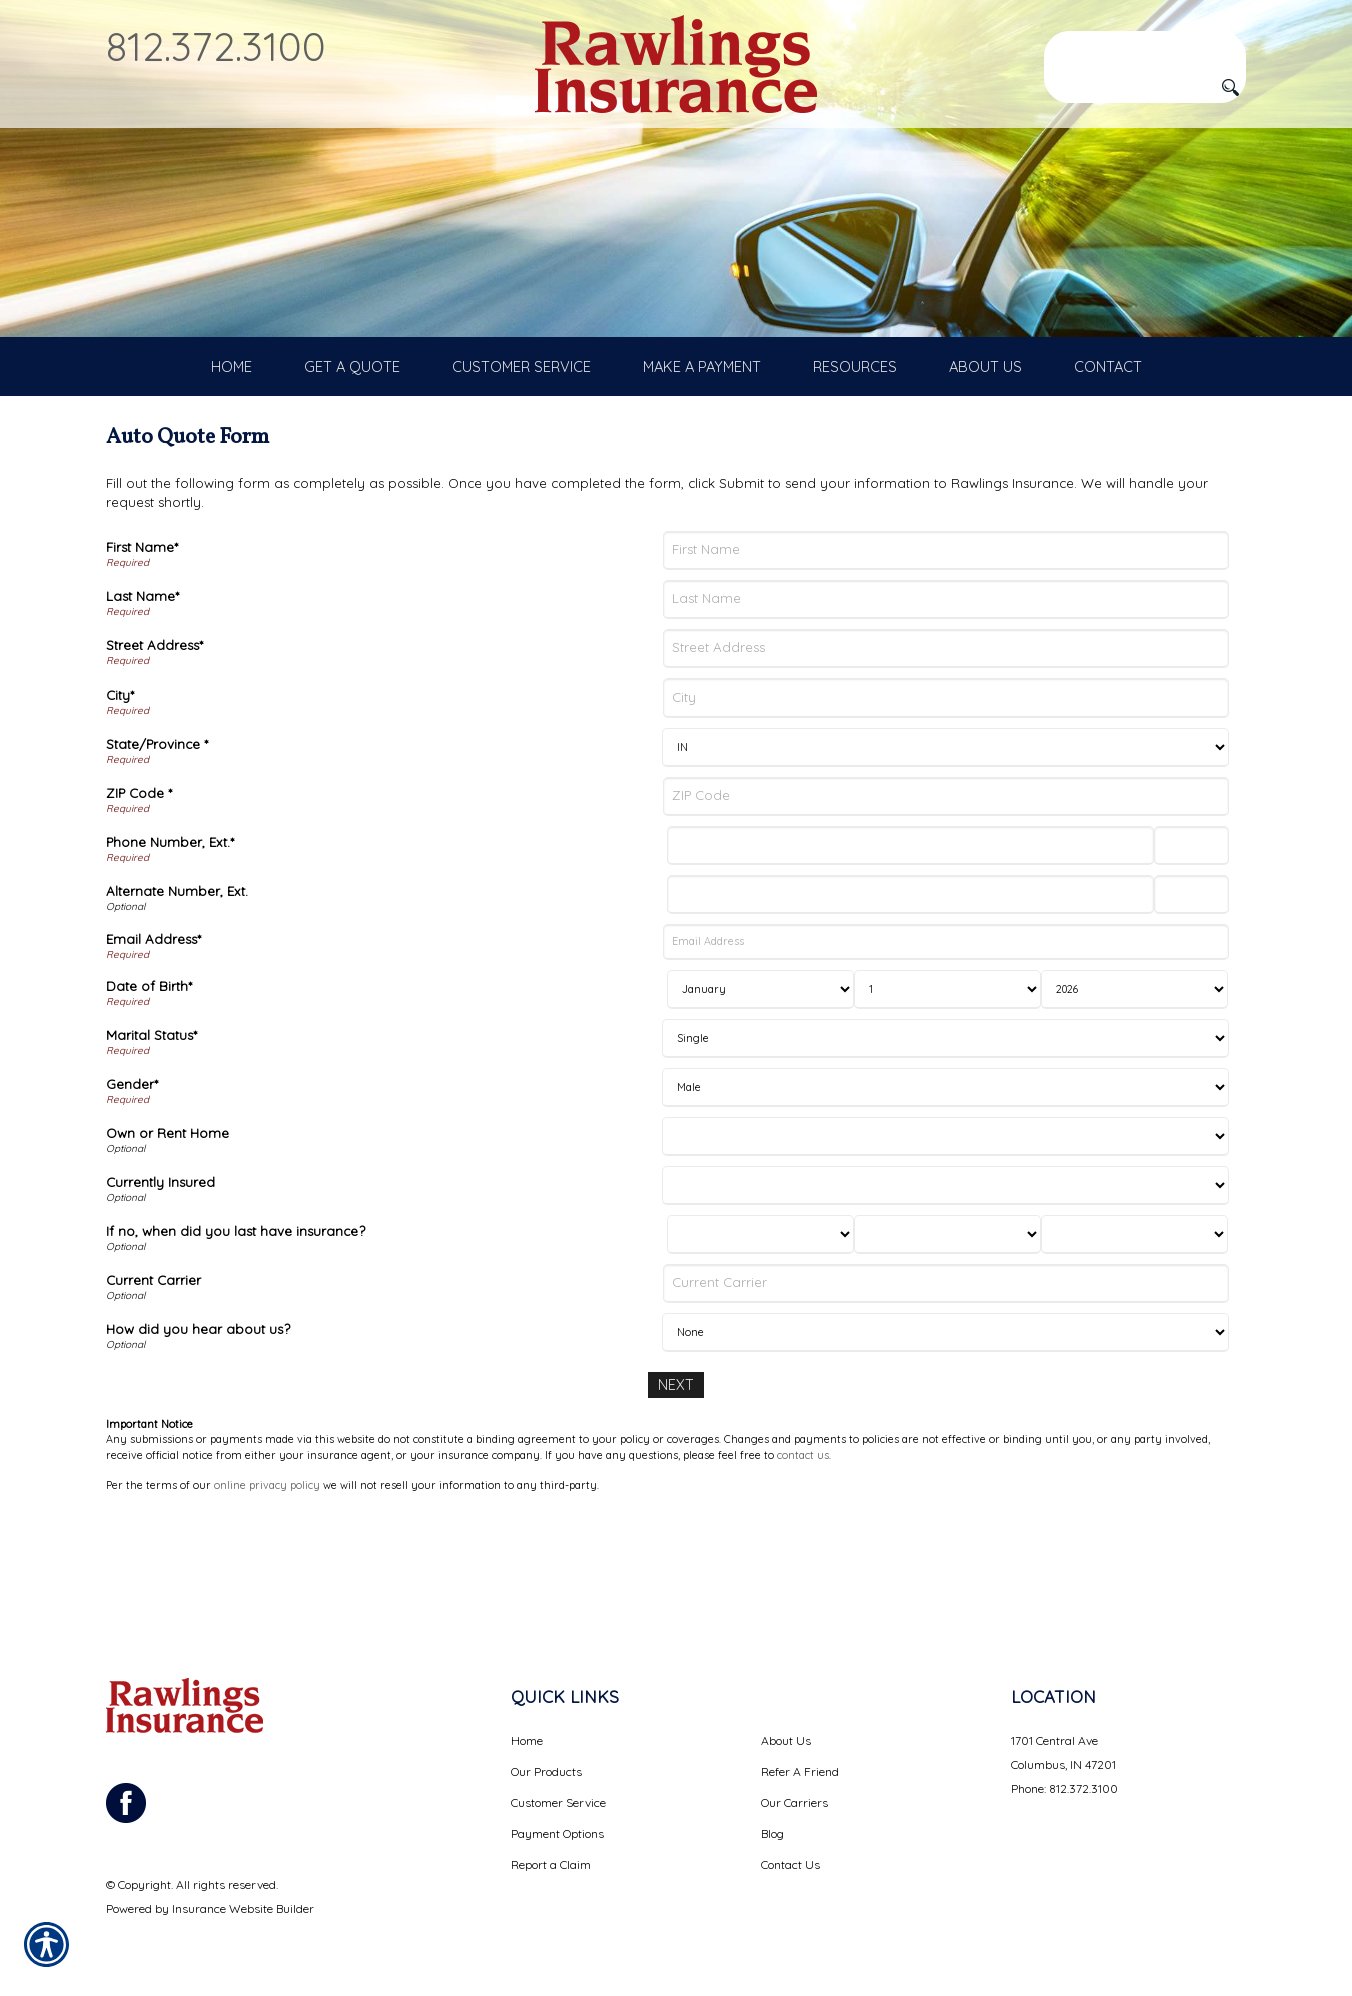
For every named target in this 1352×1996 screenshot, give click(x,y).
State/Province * (157, 839)
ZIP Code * (139, 888)
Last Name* (142, 692)
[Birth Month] (760, 1084)
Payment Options (557, 1833)
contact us (803, 1549)
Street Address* (154, 741)
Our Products (546, 1771)
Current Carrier (153, 1375)
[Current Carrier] (946, 1378)
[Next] (676, 1479)
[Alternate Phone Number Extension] (1191, 990)
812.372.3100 (216, 46)
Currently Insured (160, 1277)
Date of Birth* (149, 1081)
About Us (786, 1740)
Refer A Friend (800, 1771)
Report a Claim (551, 1864)
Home (527, 1740)
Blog (772, 1833)
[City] (946, 793)
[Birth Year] (1134, 1084)
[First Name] (946, 645)
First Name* (142, 642)
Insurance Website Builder (243, 1908)
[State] (945, 842)
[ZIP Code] (946, 891)
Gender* (132, 1179)
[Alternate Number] (910, 990)
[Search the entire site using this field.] (1145, 47)
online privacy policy (267, 1579)
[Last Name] (946, 694)
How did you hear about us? (198, 1424)
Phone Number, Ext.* (170, 937)
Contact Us (790, 1864)
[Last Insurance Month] (760, 1329)
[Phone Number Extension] (1191, 940)
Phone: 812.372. (1051, 1788)
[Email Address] (946, 1037)
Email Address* (153, 1034)
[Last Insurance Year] (1134, 1329)
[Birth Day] (947, 1084)
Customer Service (558, 1802)
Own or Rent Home (167, 1228)
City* (120, 790)
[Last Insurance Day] (947, 1329)
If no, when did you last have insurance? (235, 1326)
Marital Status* (151, 1130)
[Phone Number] (910, 940)
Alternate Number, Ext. (177, 987)
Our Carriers (794, 1802)
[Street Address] (946, 744)
